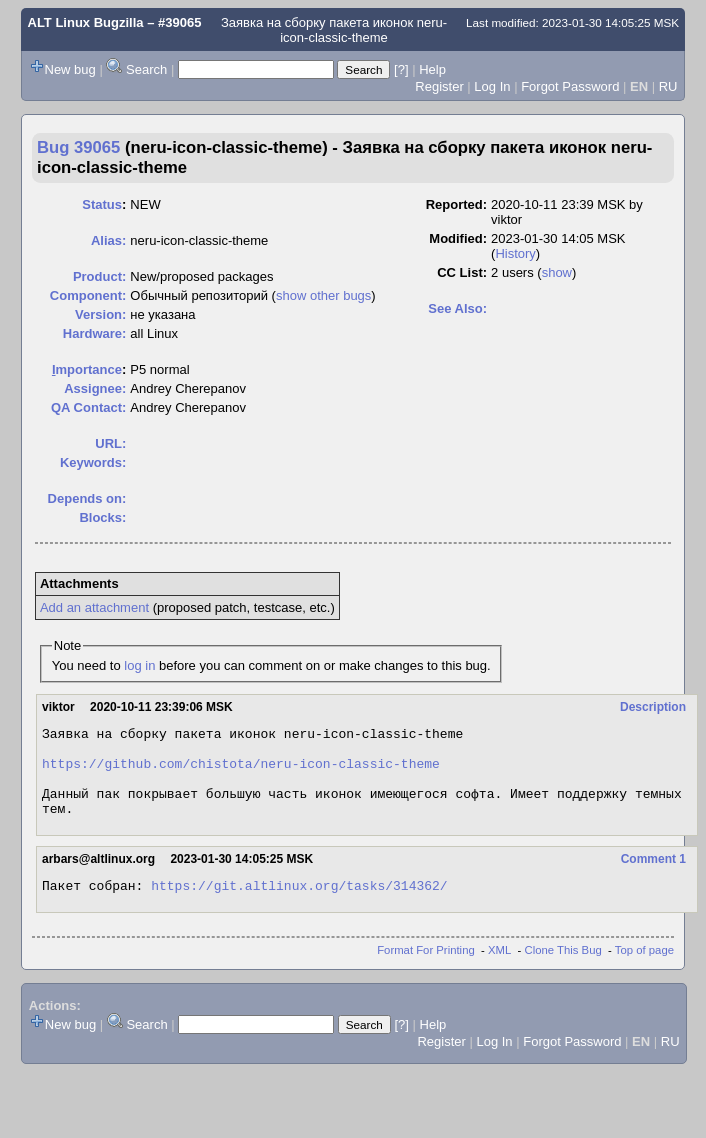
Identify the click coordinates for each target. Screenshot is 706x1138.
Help (432, 69)
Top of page (644, 971)
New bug (70, 69)
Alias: (108, 240)
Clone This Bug (563, 971)
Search (146, 69)
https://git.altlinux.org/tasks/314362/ (299, 906)
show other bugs (323, 295)
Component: (88, 295)
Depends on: (87, 498)
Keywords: (93, 462)
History (515, 253)
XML (499, 971)
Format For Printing (426, 971)
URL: (110, 443)
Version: (100, 314)
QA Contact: (88, 407)
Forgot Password (570, 86)
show (557, 272)
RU (668, 86)
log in (139, 665)
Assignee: (95, 388)
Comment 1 (653, 877)
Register (439, 86)
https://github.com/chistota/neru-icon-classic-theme (241, 772)
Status (102, 204)
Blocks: (102, 517)
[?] (401, 69)
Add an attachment (94, 607)
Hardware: (95, 333)
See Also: (457, 308)
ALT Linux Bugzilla (86, 22)
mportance (87, 369)
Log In (492, 86)
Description (653, 707)
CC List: (462, 272)
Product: (99, 276)
